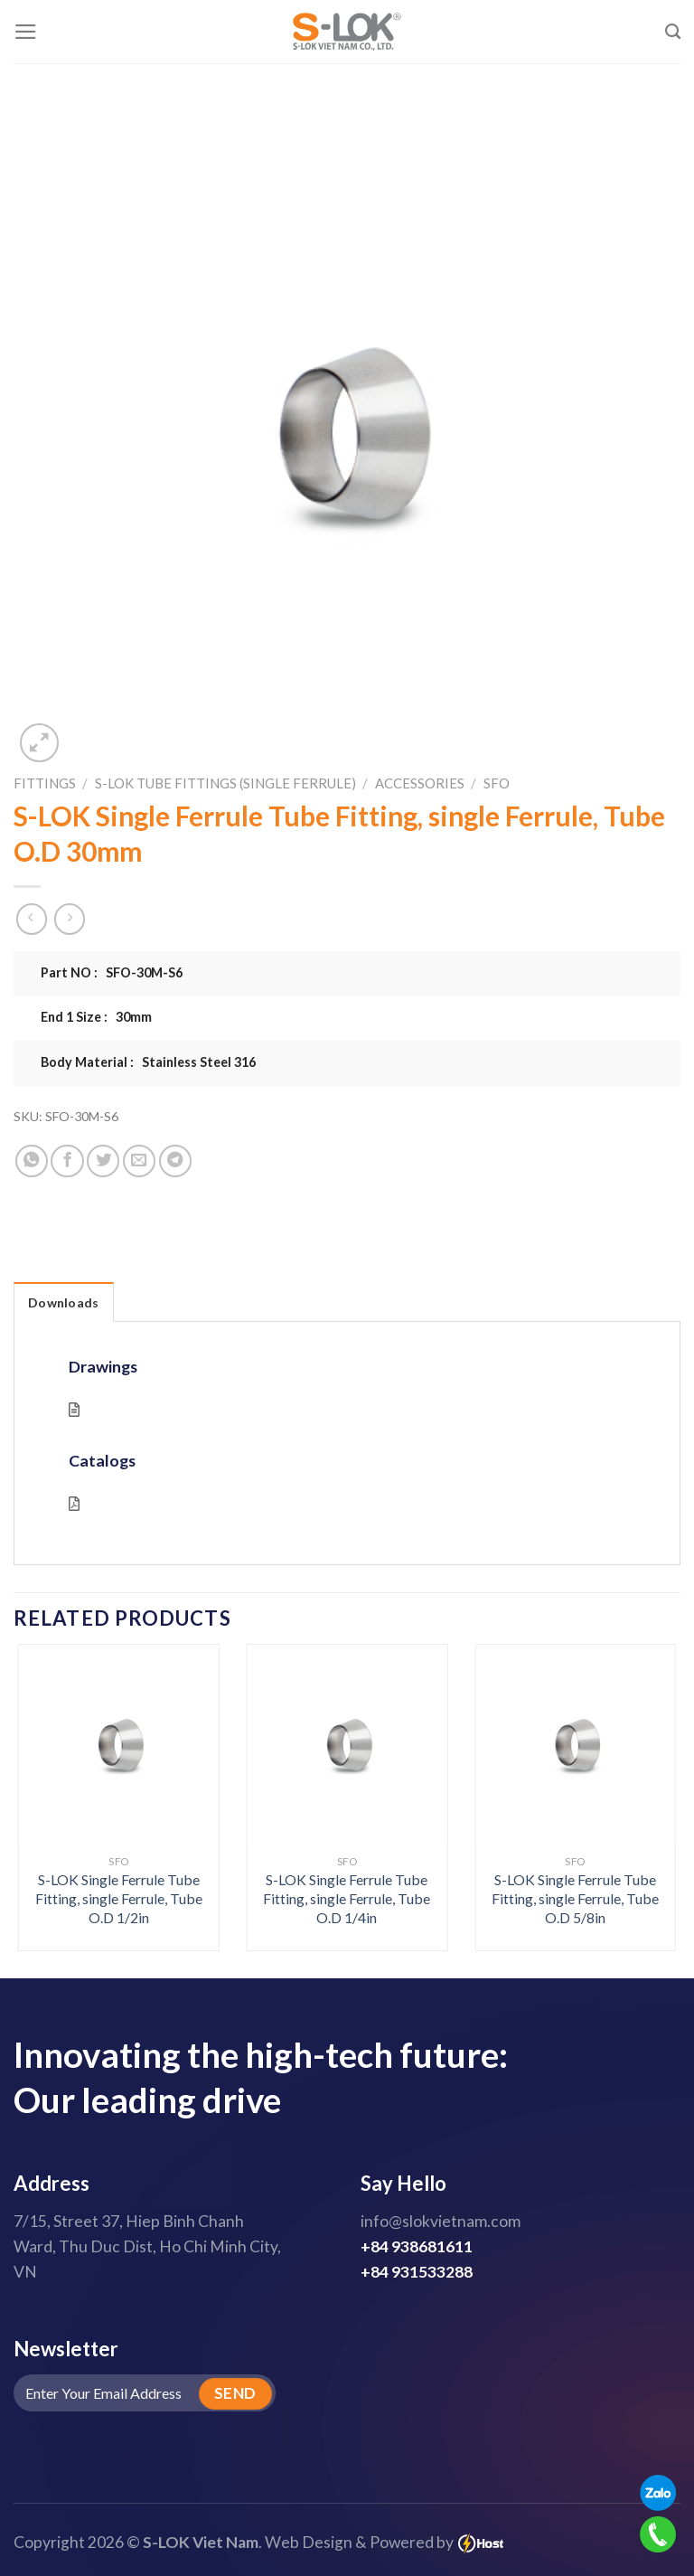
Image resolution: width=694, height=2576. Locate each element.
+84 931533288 (417, 2271)
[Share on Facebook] (67, 1161)
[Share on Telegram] (175, 1161)
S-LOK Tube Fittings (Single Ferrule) (225, 783)
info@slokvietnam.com (440, 2221)
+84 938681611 (417, 2246)
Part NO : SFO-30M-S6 (112, 972)
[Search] (672, 32)
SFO (496, 783)
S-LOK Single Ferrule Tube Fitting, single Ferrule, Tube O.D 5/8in (575, 1898)
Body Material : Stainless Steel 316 (148, 1062)
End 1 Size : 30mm (96, 1016)
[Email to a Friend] (139, 1161)
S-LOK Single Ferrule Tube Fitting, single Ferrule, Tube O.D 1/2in (118, 1898)
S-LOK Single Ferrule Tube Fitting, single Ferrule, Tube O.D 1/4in (346, 1898)
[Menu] (26, 31)
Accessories (419, 783)
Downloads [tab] (63, 1302)
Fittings (45, 783)
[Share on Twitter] (103, 1161)
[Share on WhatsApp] (31, 1161)
